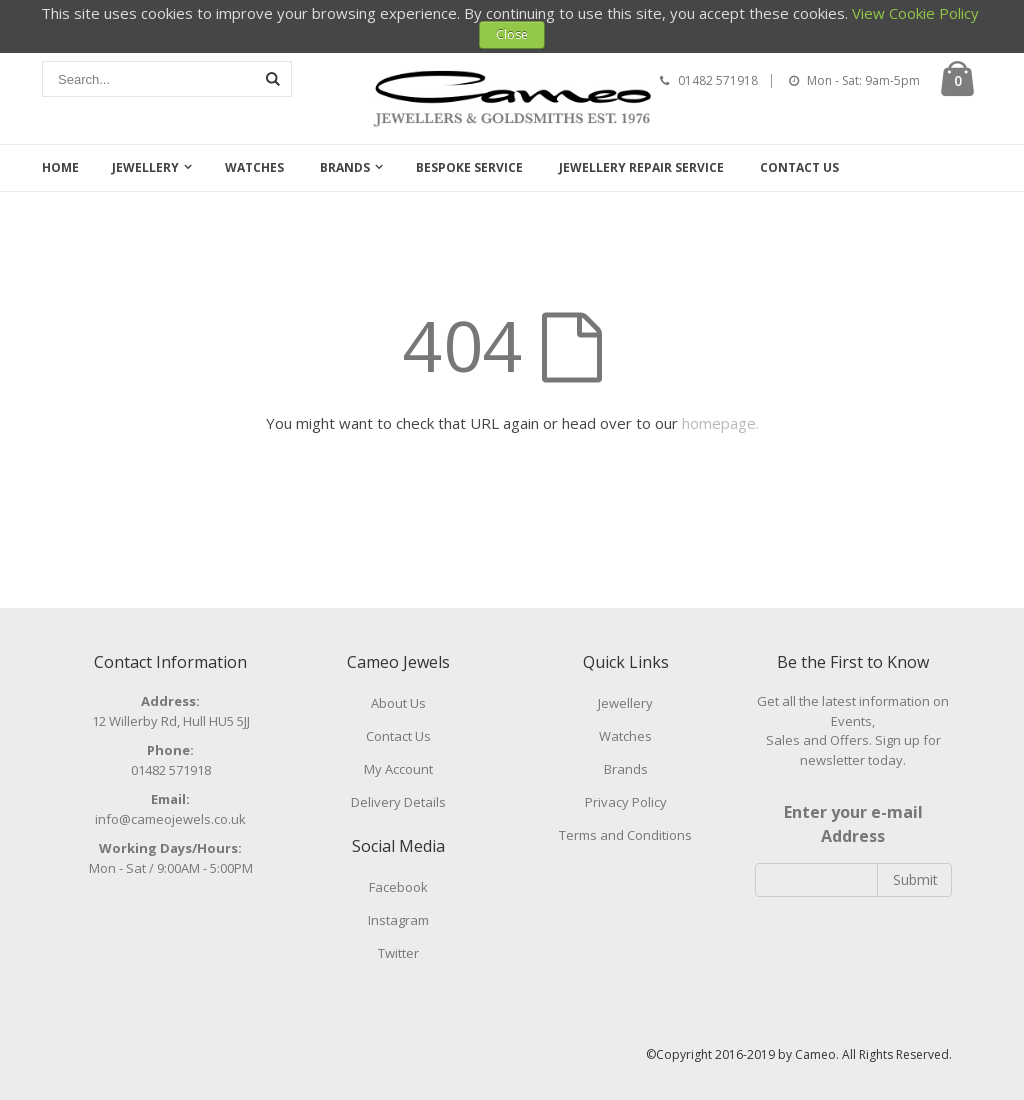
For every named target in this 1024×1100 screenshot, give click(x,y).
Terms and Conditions (625, 835)
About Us (398, 703)
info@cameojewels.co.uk (170, 819)
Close (512, 34)
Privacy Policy (626, 802)
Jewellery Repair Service (641, 167)
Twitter (398, 953)
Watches (254, 167)
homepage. (720, 423)
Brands (345, 167)
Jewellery (145, 167)
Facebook (398, 887)
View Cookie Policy (915, 13)
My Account (398, 769)
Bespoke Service (469, 167)
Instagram (398, 920)
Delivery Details (398, 802)
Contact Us (799, 167)
